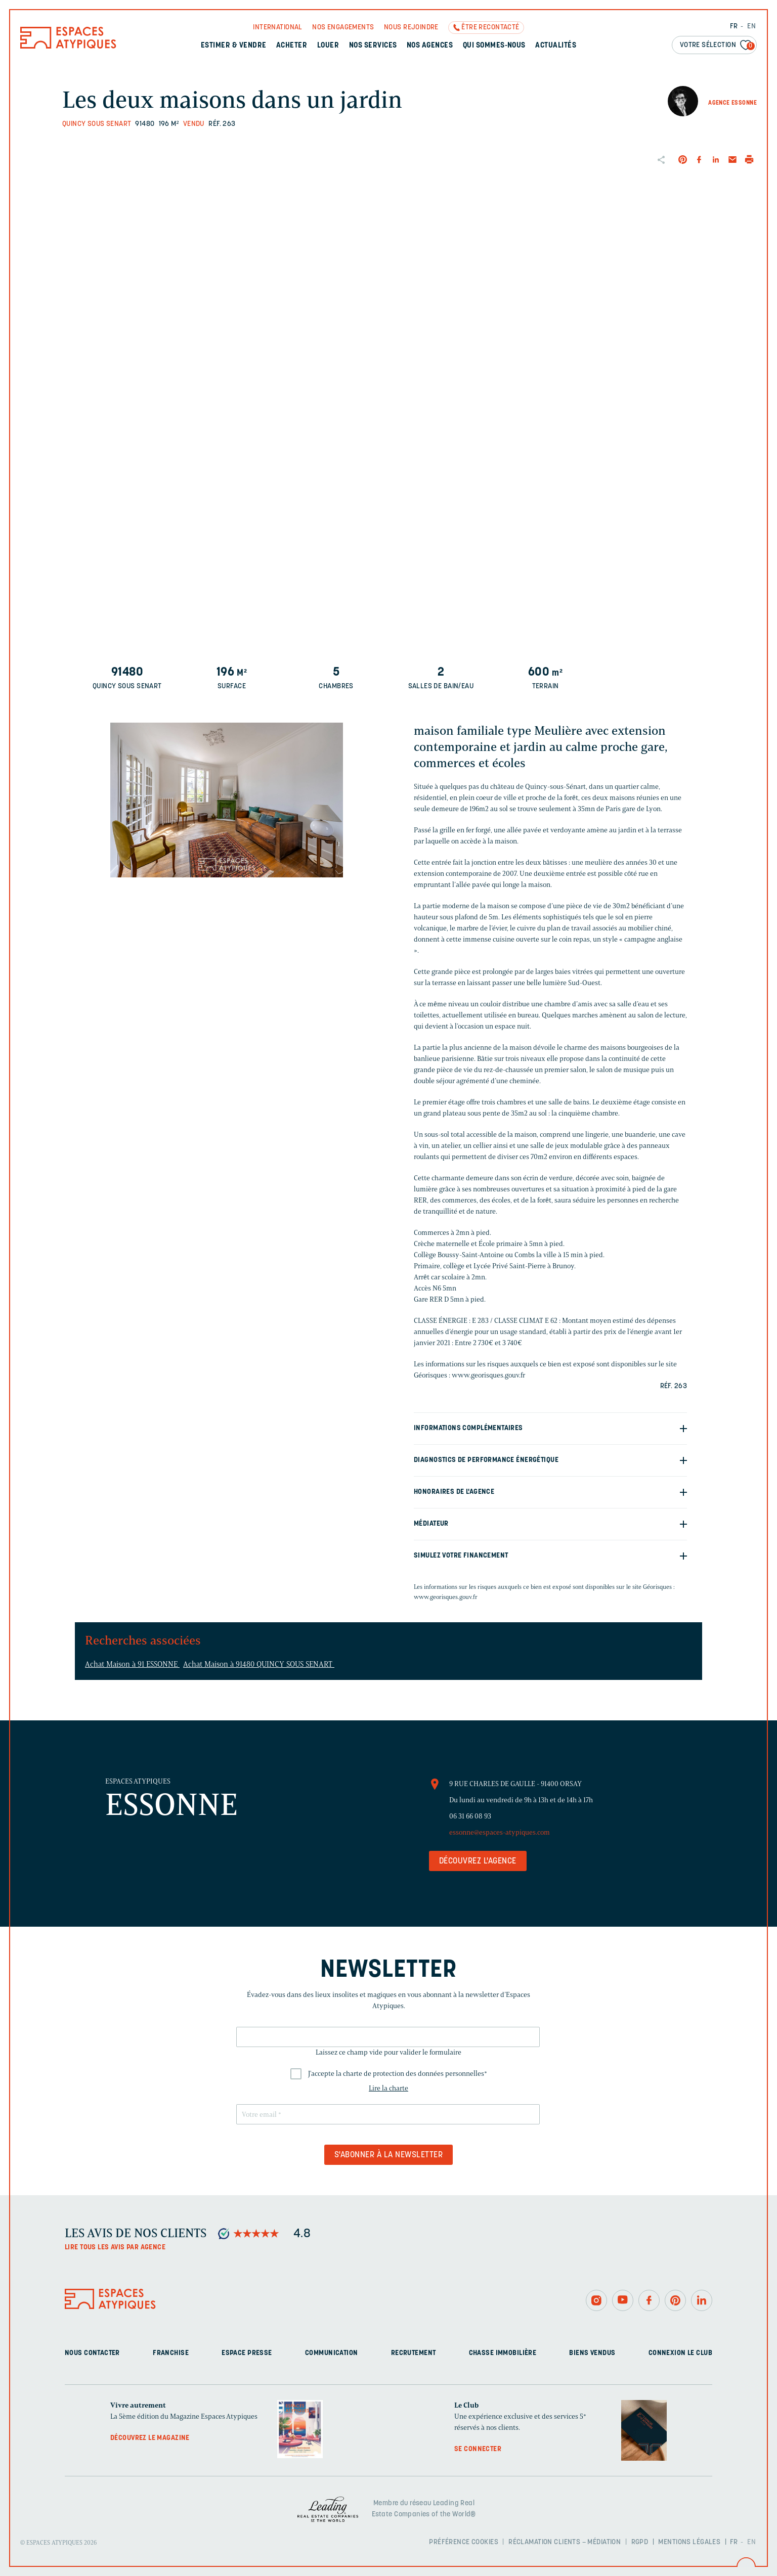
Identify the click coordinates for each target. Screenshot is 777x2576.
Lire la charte (388, 2088)
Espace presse (247, 2353)
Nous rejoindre (411, 27)
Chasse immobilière (503, 2353)
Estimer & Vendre (234, 46)
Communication (331, 2353)
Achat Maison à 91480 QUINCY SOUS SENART (258, 1664)
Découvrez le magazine (150, 2438)
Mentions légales (689, 2542)
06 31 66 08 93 (470, 1816)
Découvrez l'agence (477, 1861)
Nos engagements (343, 27)
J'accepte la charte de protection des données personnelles (397, 2073)
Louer (328, 46)
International (277, 27)
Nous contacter (92, 2353)
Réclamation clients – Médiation (564, 2542)
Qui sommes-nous (494, 46)
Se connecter (477, 2449)
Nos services (373, 46)
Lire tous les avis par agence (115, 2247)
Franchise (171, 2353)
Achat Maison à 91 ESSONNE (132, 1664)
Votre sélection (717, 45)
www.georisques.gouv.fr (446, 1597)
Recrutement (413, 2353)
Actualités (555, 46)
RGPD (640, 2542)
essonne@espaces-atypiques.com (499, 1832)
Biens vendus (592, 2353)
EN (751, 26)
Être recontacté (490, 27)
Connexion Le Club (680, 2353)
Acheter (291, 46)
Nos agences (430, 46)
